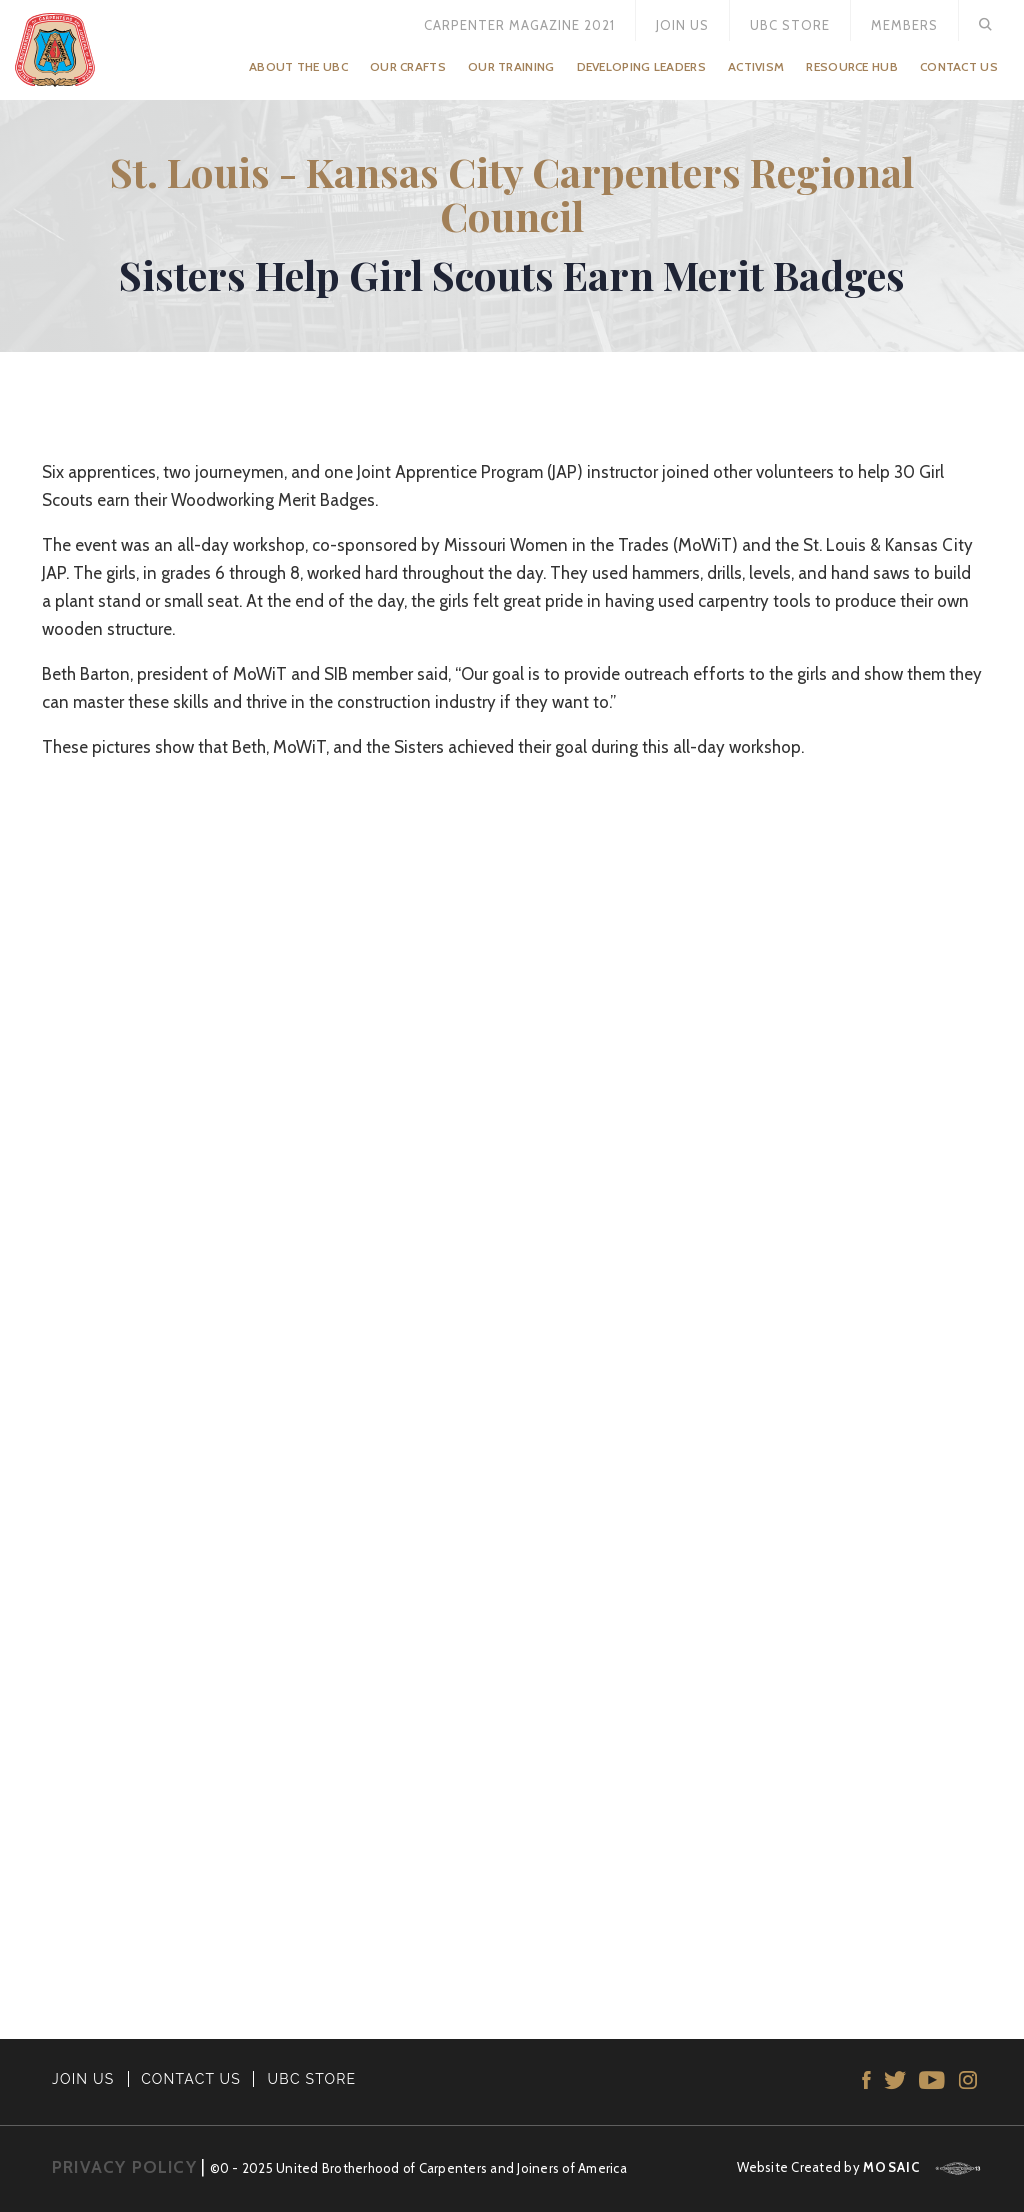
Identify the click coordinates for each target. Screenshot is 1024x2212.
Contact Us (959, 66)
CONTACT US (191, 2079)
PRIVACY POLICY (124, 2167)
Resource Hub (852, 66)
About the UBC (298, 66)
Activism (756, 66)
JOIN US (83, 2079)
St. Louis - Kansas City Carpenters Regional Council (512, 193)
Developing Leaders (641, 66)
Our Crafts (408, 66)
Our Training (511, 66)
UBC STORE (312, 2079)
